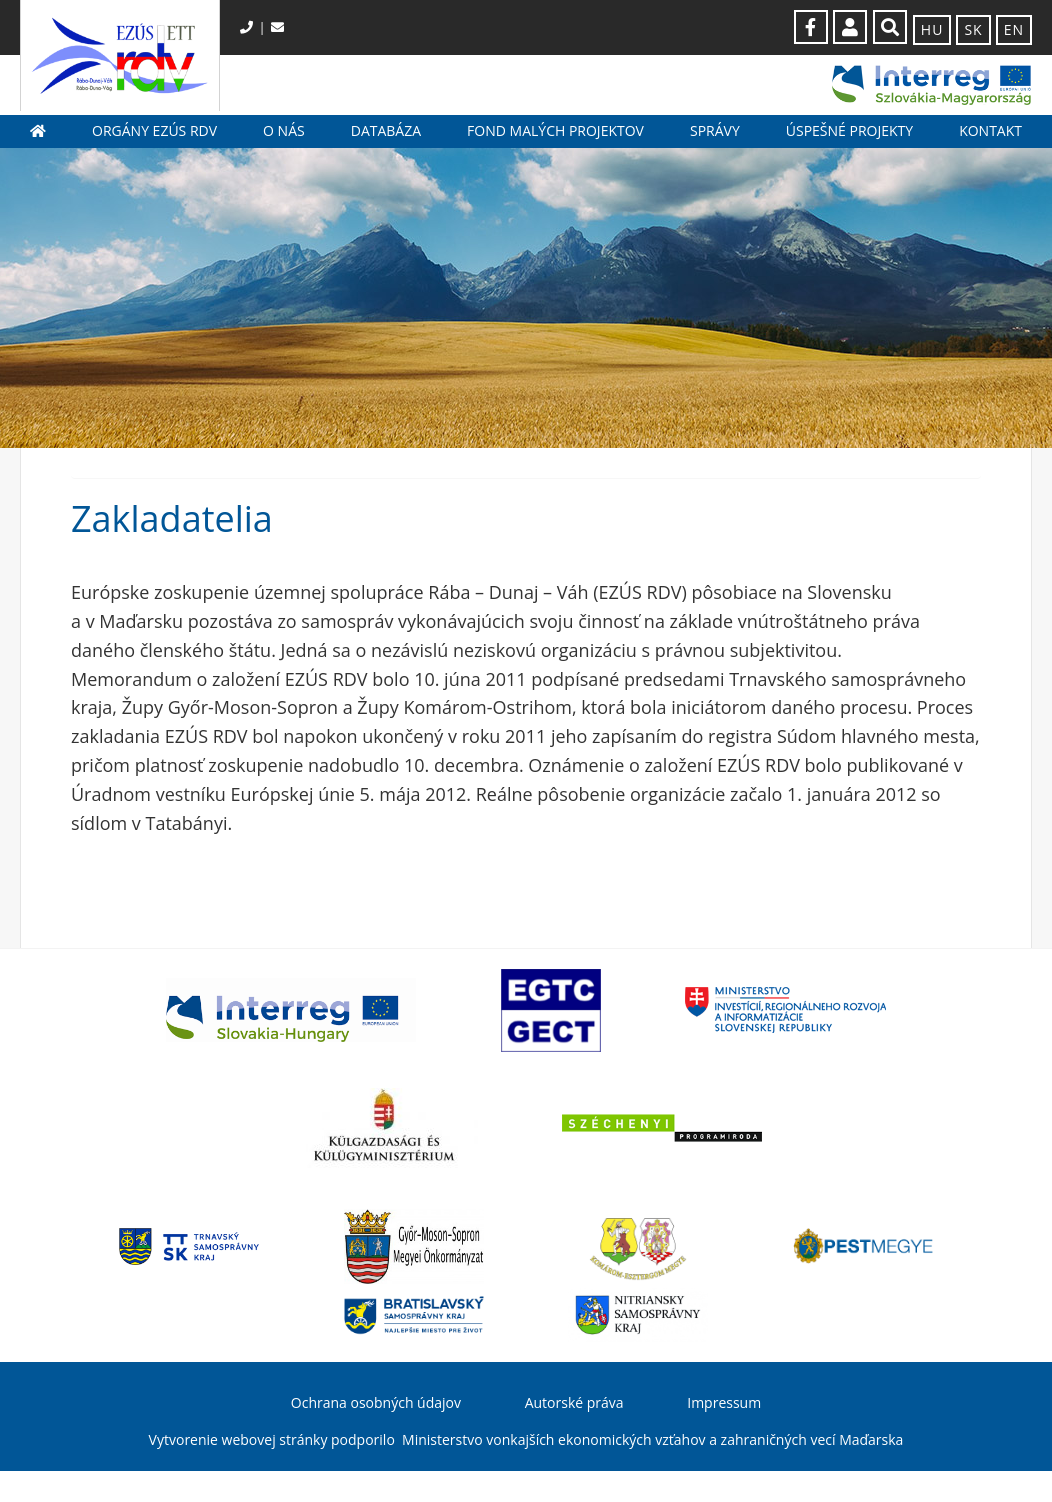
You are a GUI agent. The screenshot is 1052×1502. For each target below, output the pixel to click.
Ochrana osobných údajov (376, 1402)
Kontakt (990, 130)
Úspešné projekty (849, 130)
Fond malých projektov (555, 130)
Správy (715, 130)
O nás (284, 130)
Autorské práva (574, 1402)
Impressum (724, 1402)
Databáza (386, 130)
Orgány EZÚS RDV (154, 130)
